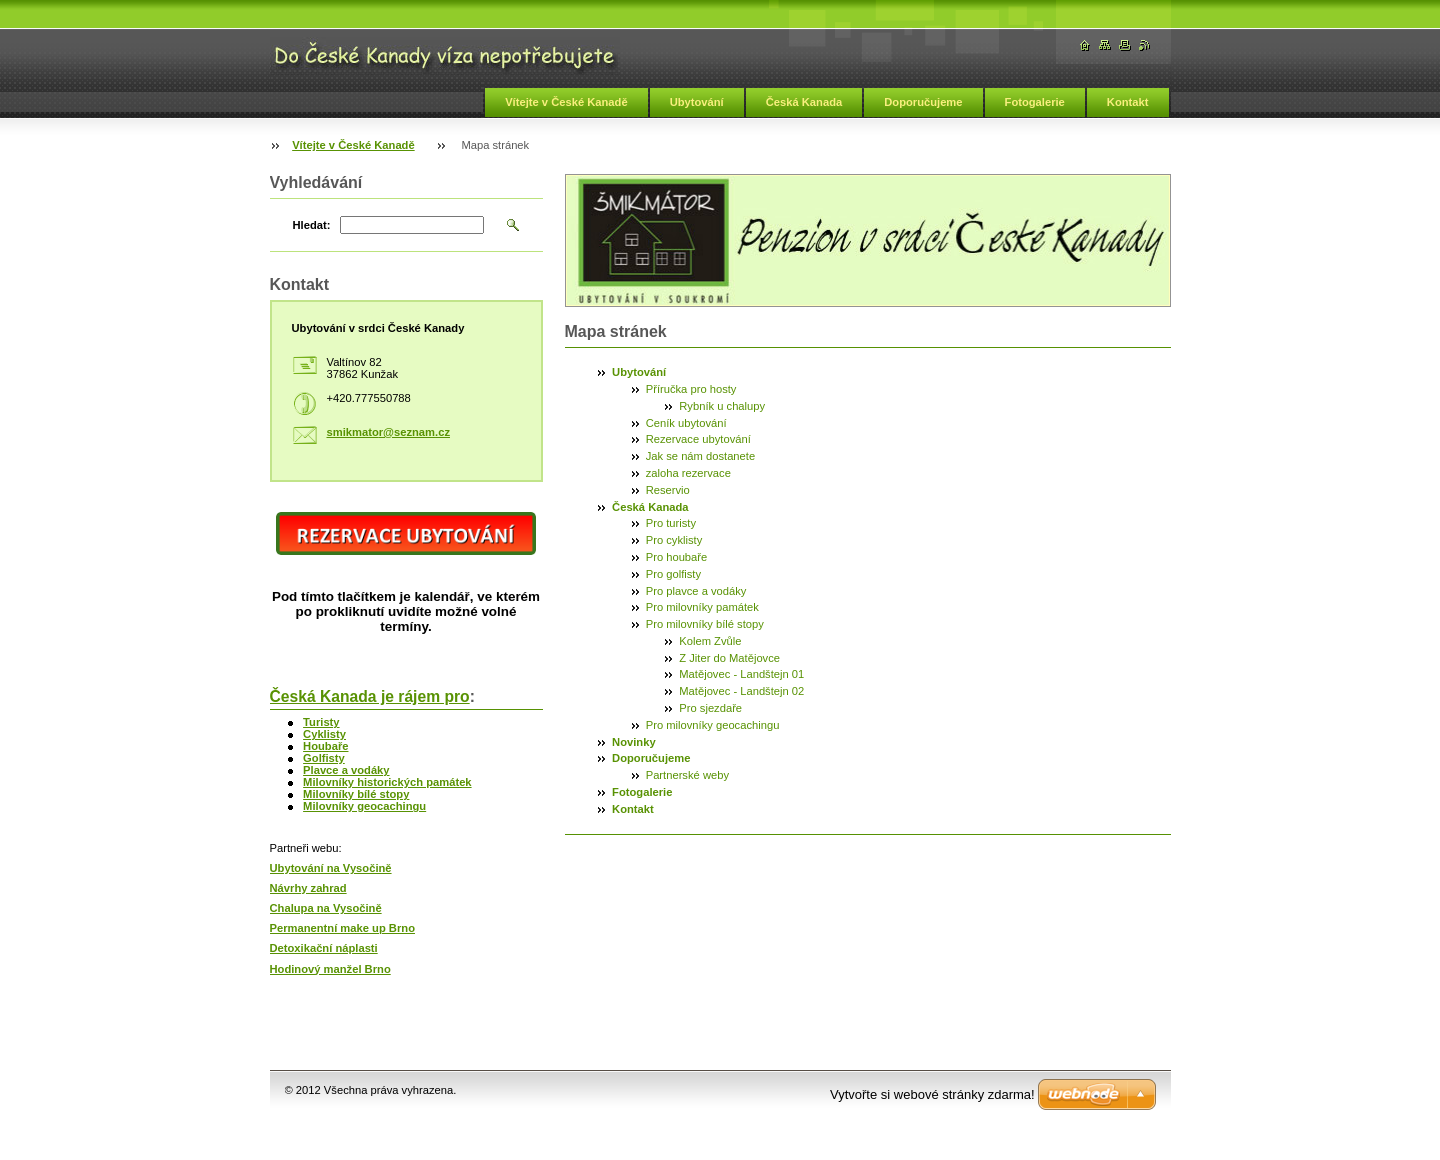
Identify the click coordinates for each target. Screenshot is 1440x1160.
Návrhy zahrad (308, 888)
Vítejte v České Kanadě (566, 102)
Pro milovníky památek (702, 607)
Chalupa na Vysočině (326, 908)
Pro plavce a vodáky (696, 591)
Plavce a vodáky (346, 770)
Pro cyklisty (674, 540)
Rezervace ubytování (698, 439)
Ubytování (697, 102)
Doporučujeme (923, 102)
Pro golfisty (673, 574)
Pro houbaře (677, 557)
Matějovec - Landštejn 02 (741, 691)
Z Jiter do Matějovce (729, 658)
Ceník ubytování (686, 423)
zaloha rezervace (688, 473)
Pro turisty (671, 523)
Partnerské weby (687, 775)
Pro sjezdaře (710, 708)
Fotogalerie (1035, 102)
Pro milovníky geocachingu (713, 725)
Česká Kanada (804, 102)
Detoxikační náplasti (324, 948)
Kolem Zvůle (710, 641)
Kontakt (1128, 102)
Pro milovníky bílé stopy (705, 624)
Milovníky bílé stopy (356, 794)
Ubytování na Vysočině (331, 868)
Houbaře (325, 746)
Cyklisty (324, 734)
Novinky (634, 742)
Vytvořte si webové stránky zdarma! (932, 1094)
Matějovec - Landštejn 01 (741, 674)
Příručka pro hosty (691, 389)
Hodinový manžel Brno (330, 969)
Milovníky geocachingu (364, 806)
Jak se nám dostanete (700, 456)
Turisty (321, 722)
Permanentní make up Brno (342, 928)
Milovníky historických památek (387, 782)
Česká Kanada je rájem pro (370, 696)
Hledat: (312, 225)
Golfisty (324, 758)
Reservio (668, 490)
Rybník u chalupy (722, 406)
